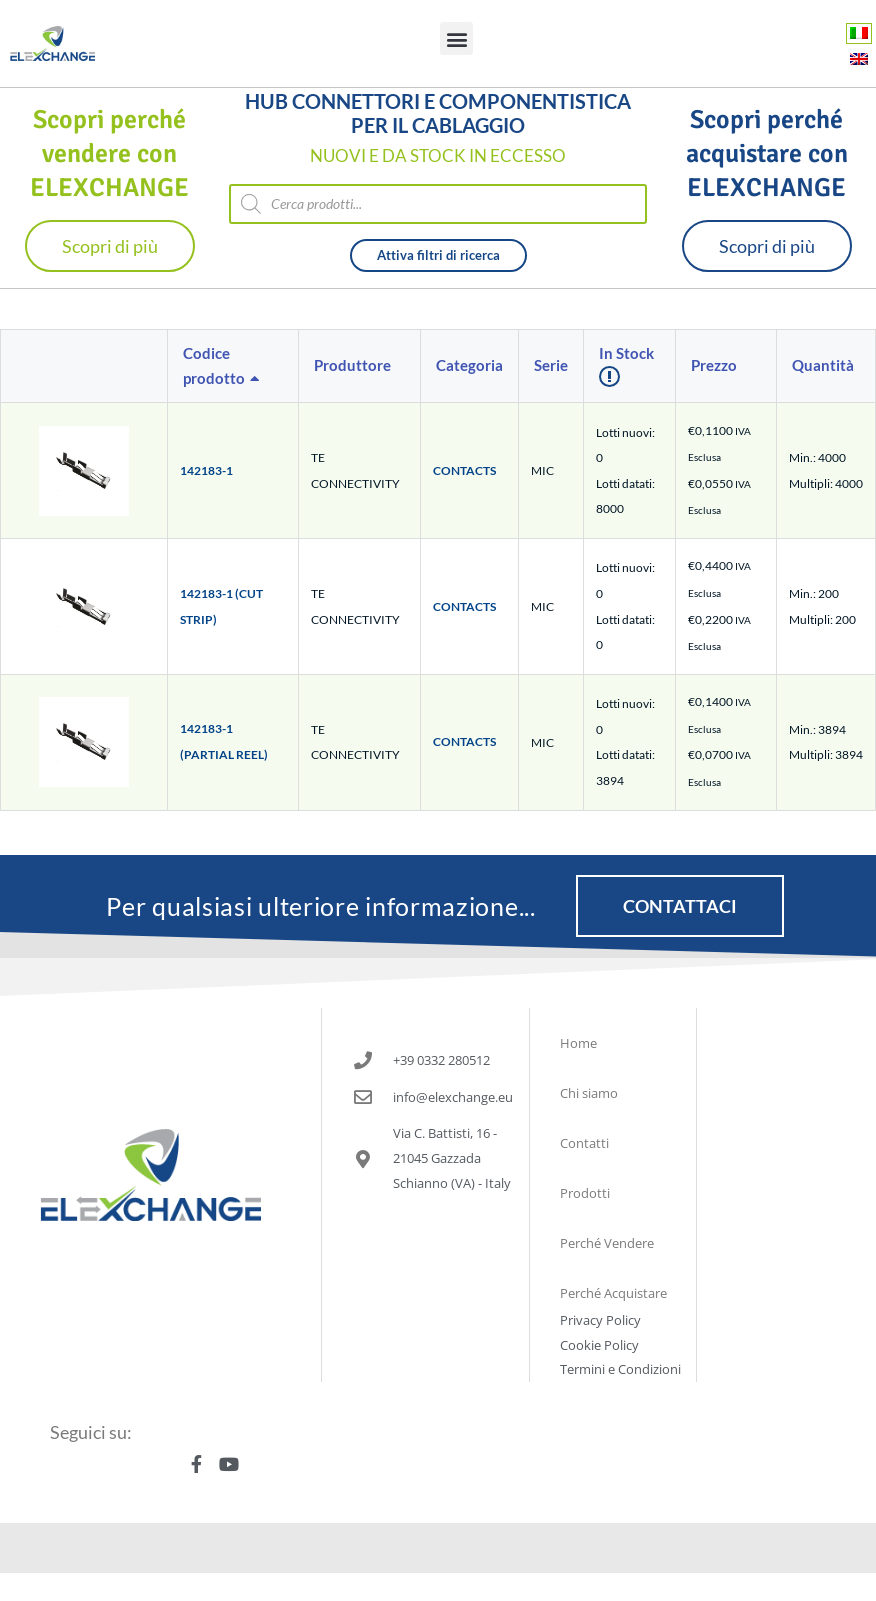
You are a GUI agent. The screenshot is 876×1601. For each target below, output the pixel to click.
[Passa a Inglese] (859, 58)
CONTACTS (464, 470)
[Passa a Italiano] (859, 32)
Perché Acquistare (613, 1293)
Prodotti (585, 1193)
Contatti (584, 1143)
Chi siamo (589, 1093)
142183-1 (206, 470)
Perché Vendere (607, 1243)
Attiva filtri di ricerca (438, 255)
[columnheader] (233, 366)
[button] (456, 38)
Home (578, 1043)
